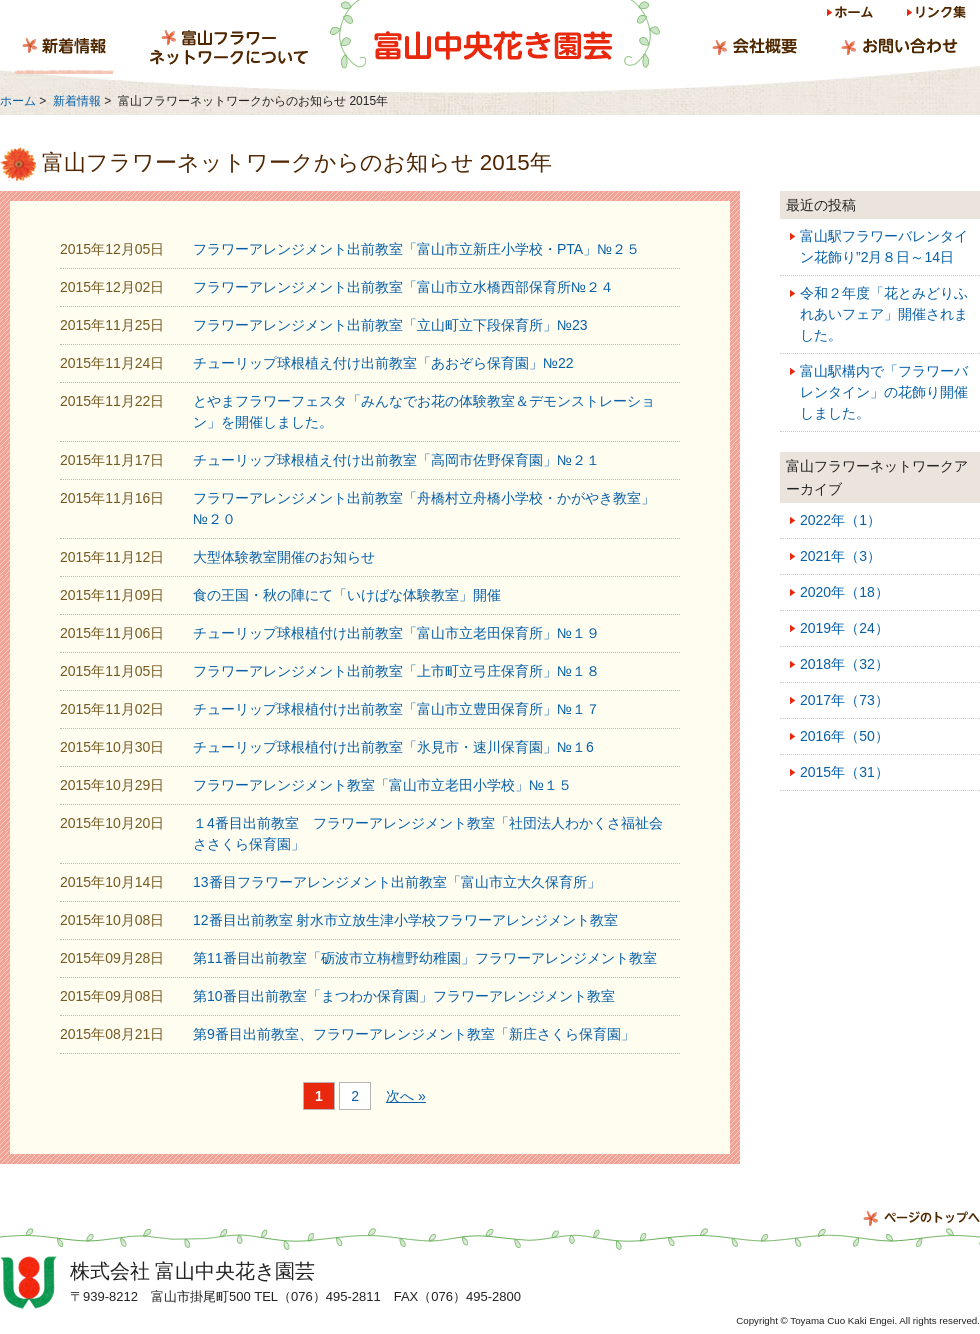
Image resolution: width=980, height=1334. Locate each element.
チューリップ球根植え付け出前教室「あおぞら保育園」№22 (383, 363)
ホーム (851, 15)
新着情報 (64, 49)
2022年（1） (840, 520)
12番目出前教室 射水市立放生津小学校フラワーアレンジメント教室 (405, 920)
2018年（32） (844, 664)
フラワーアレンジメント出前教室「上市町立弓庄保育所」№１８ (396, 671)
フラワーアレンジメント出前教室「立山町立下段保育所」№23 (390, 325)
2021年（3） (840, 556)
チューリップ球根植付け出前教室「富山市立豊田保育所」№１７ (396, 709)
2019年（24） (844, 628)
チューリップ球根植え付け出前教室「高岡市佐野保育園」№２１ (396, 460)
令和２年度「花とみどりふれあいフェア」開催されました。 (884, 314)
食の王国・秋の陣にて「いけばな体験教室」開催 (347, 595)
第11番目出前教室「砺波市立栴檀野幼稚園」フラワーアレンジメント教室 (425, 958)
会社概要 (754, 49)
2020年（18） (844, 592)
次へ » (406, 1096)
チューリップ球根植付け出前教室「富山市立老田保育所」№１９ (396, 633)
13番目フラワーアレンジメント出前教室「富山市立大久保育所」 (397, 882)
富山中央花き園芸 (495, 35)
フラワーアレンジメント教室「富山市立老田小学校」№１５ (382, 785)
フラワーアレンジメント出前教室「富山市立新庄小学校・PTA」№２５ (416, 249)
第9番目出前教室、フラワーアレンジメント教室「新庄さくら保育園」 (414, 1034)
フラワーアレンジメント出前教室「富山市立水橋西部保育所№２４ (403, 287)
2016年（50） (844, 736)
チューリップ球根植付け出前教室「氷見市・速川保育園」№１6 (393, 747)
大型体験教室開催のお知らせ (284, 557)
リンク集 (935, 15)
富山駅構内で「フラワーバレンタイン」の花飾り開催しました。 (884, 392)
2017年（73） (844, 700)
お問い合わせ (899, 49)
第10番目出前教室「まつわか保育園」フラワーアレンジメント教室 (404, 996)
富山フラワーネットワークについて (229, 49)
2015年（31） (844, 772)
